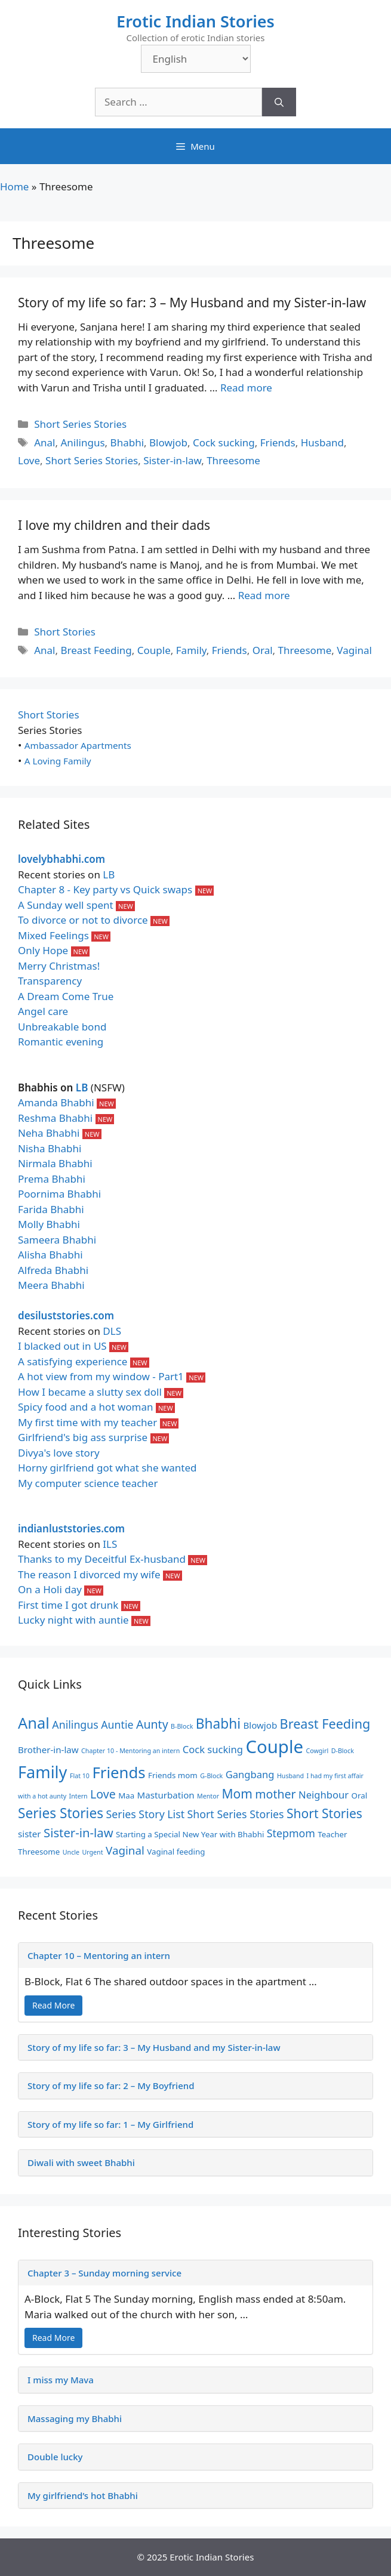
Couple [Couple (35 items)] (274, 1747)
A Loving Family (57, 761)
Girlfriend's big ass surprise (82, 1437)
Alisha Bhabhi (50, 1254)
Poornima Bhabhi (59, 1194)
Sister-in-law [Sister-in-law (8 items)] (78, 1832)
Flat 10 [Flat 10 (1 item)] (80, 1776)
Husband (322, 442)
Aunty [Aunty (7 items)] (152, 1724)
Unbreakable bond (62, 1027)
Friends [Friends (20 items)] (118, 1772)
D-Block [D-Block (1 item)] (342, 1751)
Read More (53, 2005)
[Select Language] (196, 59)
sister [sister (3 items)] (29, 1834)
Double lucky (55, 2457)
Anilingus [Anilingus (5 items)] (75, 1724)
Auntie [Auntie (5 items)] (117, 1724)
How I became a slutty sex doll (90, 1392)
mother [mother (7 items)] (275, 1794)
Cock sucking (224, 442)
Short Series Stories (80, 424)
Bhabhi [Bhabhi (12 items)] (218, 1723)
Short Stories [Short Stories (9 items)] (324, 1813)
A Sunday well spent (65, 905)
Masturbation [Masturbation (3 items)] (166, 1795)
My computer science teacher (88, 1483)
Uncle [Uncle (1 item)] (71, 1852)
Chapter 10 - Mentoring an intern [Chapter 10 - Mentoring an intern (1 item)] (130, 1751)
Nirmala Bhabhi (55, 1163)
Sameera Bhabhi (57, 1240)
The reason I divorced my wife (89, 1574)
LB (109, 874)
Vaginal (354, 650)
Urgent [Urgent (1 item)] (92, 1852)
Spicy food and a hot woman (85, 1407)
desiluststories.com (66, 1315)
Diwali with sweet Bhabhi (81, 2162)
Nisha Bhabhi (49, 1148)
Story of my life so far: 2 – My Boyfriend (110, 2085)
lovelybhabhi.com (61, 859)
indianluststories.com (71, 1528)
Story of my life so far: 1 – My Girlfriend (110, 2124)
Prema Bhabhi (51, 1179)
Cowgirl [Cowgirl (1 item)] (317, 1751)
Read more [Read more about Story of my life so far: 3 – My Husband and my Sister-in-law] (246, 387)
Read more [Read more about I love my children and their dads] (264, 595)
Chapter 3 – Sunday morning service (104, 2273)
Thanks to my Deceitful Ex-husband (102, 1559)
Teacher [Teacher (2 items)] (332, 1834)
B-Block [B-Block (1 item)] (182, 1726)
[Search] (279, 102)
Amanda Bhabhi (56, 1102)
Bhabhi (127, 442)
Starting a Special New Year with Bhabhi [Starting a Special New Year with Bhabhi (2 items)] (190, 1834)
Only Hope (43, 950)
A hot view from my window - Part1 (101, 1376)
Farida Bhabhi (51, 1209)
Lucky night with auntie (73, 1620)
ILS (110, 1544)
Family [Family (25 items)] (42, 1772)
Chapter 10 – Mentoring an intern (98, 1955)
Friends (277, 442)
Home (14, 186)
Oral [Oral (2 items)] (360, 1795)
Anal (44, 442)
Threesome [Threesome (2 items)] (39, 1851)
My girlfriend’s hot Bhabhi (82, 2495)
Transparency (50, 981)
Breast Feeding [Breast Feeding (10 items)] (325, 1723)
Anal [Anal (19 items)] (34, 1723)
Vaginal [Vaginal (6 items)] (125, 1850)
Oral (263, 650)
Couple (154, 650)
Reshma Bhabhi (55, 1118)
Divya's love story (59, 1453)
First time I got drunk (68, 1605)
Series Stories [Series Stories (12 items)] (60, 1813)
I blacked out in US (62, 1346)
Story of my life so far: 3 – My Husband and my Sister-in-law (192, 302)
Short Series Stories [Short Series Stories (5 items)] (235, 1814)
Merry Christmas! (59, 966)
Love (29, 460)
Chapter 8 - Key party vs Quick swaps (105, 889)
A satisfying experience (72, 1361)
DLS (112, 1331)
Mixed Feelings (53, 935)
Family (191, 650)
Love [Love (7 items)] (103, 1794)
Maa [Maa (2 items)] (126, 1795)
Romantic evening (60, 1041)
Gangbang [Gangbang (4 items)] (250, 1774)
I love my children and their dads (114, 525)
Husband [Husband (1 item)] (290, 1776)
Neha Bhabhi (48, 1133)
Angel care (43, 1011)
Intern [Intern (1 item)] (78, 1796)
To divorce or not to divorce (83, 920)
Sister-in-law (172, 460)
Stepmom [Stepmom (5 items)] (291, 1833)
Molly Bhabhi (49, 1224)
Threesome (233, 460)
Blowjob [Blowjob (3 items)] (260, 1725)
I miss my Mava (60, 2380)
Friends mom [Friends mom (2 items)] (173, 1775)
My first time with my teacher (87, 1422)
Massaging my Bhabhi (74, 2418)
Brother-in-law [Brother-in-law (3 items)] (48, 1750)
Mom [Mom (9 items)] (236, 1793)
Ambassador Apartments (77, 745)
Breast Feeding (95, 650)
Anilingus (82, 442)
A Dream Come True (65, 996)
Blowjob (168, 442)
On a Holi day (50, 1589)
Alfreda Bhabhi (53, 1270)
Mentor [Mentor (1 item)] (208, 1796)
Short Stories (65, 631)
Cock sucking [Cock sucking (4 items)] (213, 1749)
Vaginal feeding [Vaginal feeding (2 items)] (176, 1851)
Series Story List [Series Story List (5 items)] (145, 1814)
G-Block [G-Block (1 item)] (211, 1776)
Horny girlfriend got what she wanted (107, 1467)
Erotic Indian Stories (195, 21)
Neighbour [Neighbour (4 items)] (323, 1794)
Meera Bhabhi (51, 1285)
